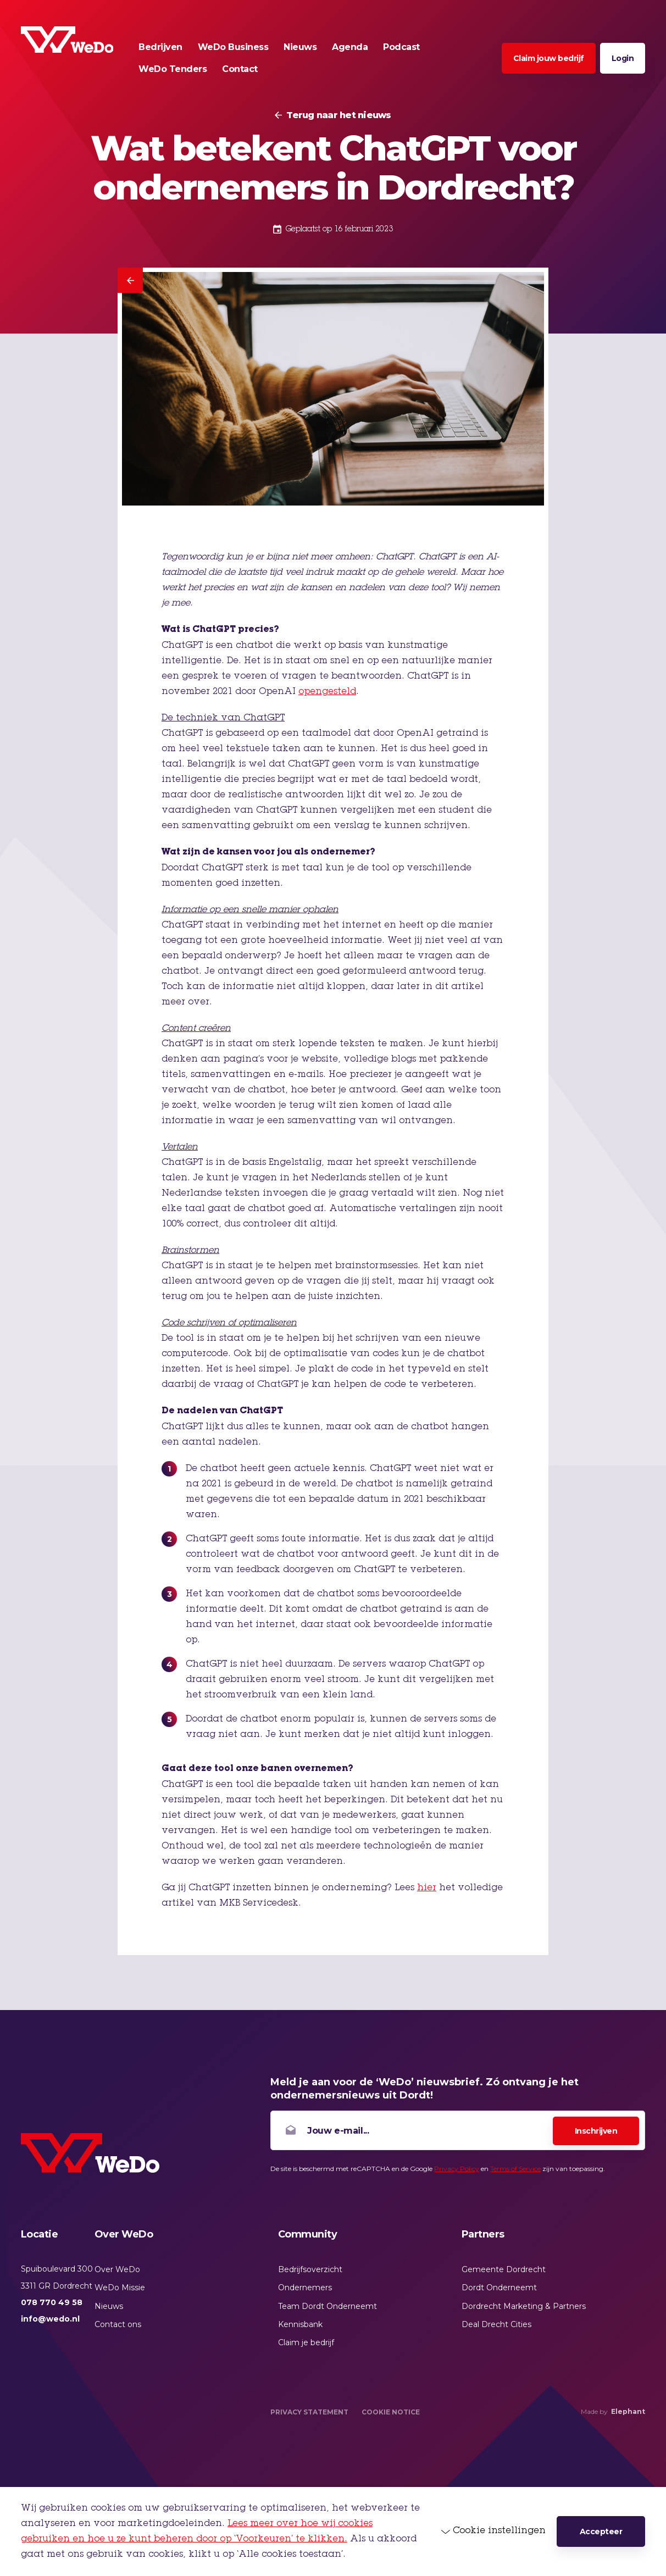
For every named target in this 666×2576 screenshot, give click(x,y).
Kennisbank (300, 2324)
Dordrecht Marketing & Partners (524, 2306)
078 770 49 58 (51, 2302)
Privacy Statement (309, 2412)
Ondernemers (305, 2287)
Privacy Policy (456, 2168)
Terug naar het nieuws (338, 115)
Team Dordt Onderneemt (327, 2306)
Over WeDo (117, 2269)
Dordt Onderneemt (499, 2287)
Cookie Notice (391, 2412)
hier (426, 1888)
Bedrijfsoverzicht (310, 2269)
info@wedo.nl (50, 2319)
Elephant (628, 2411)
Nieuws (109, 2306)
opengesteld (327, 691)
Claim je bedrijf (306, 2342)
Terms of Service (515, 2168)
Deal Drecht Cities (496, 2324)
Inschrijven (596, 2131)
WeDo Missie (120, 2287)
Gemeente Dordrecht (504, 2269)
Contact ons (118, 2324)
